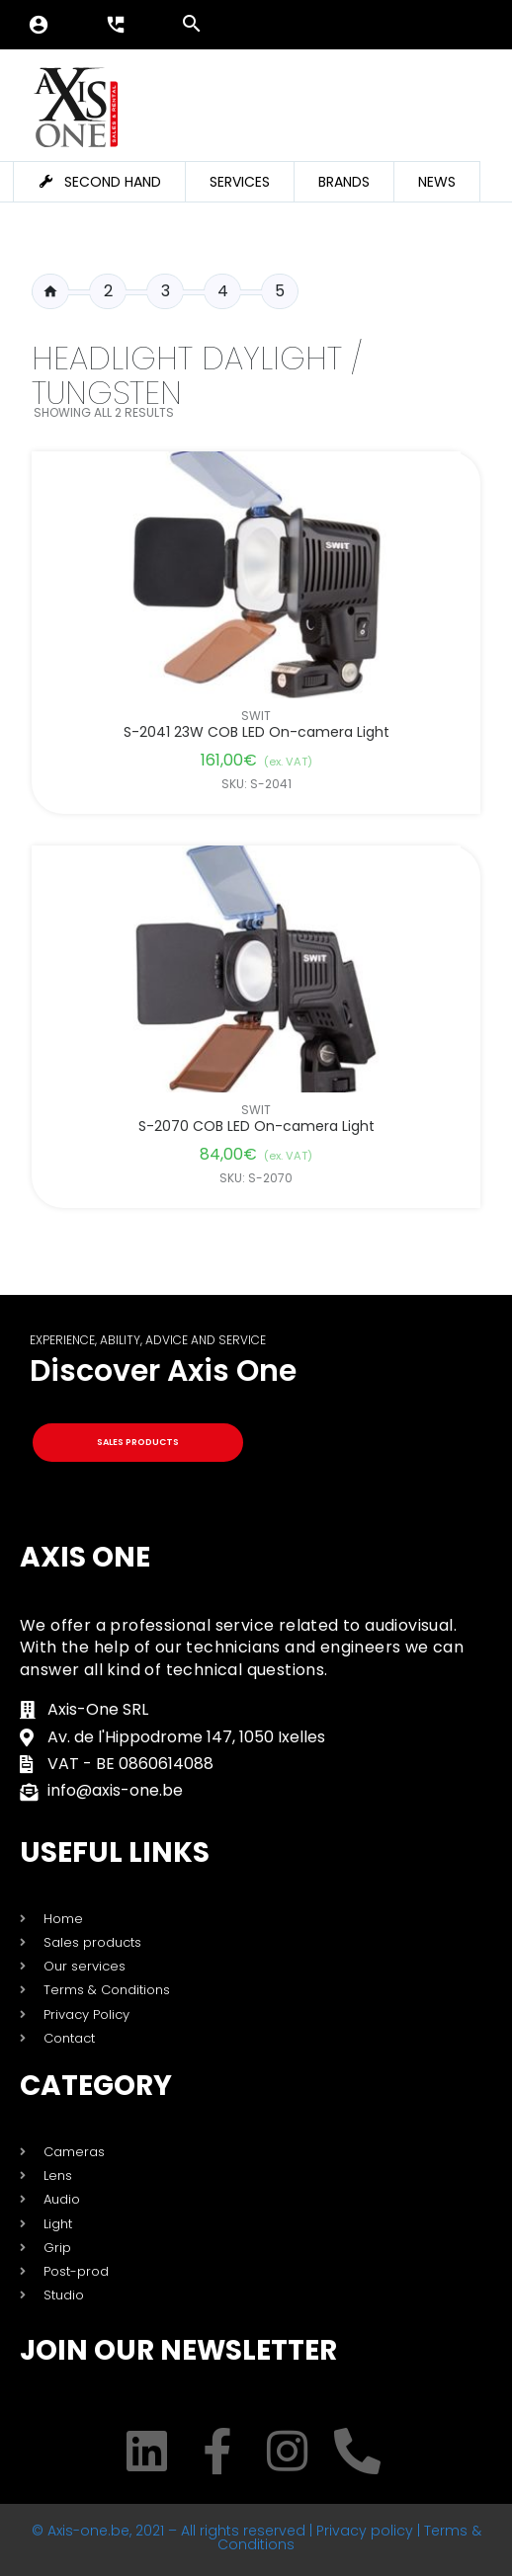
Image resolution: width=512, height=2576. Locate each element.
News (437, 182)
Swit (256, 716)
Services (240, 182)
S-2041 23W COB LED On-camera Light (256, 732)
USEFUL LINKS (115, 1852)
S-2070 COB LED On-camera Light (256, 1126)
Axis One (85, 1557)
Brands (344, 182)
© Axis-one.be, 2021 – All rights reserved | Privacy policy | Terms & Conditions (256, 2537)
